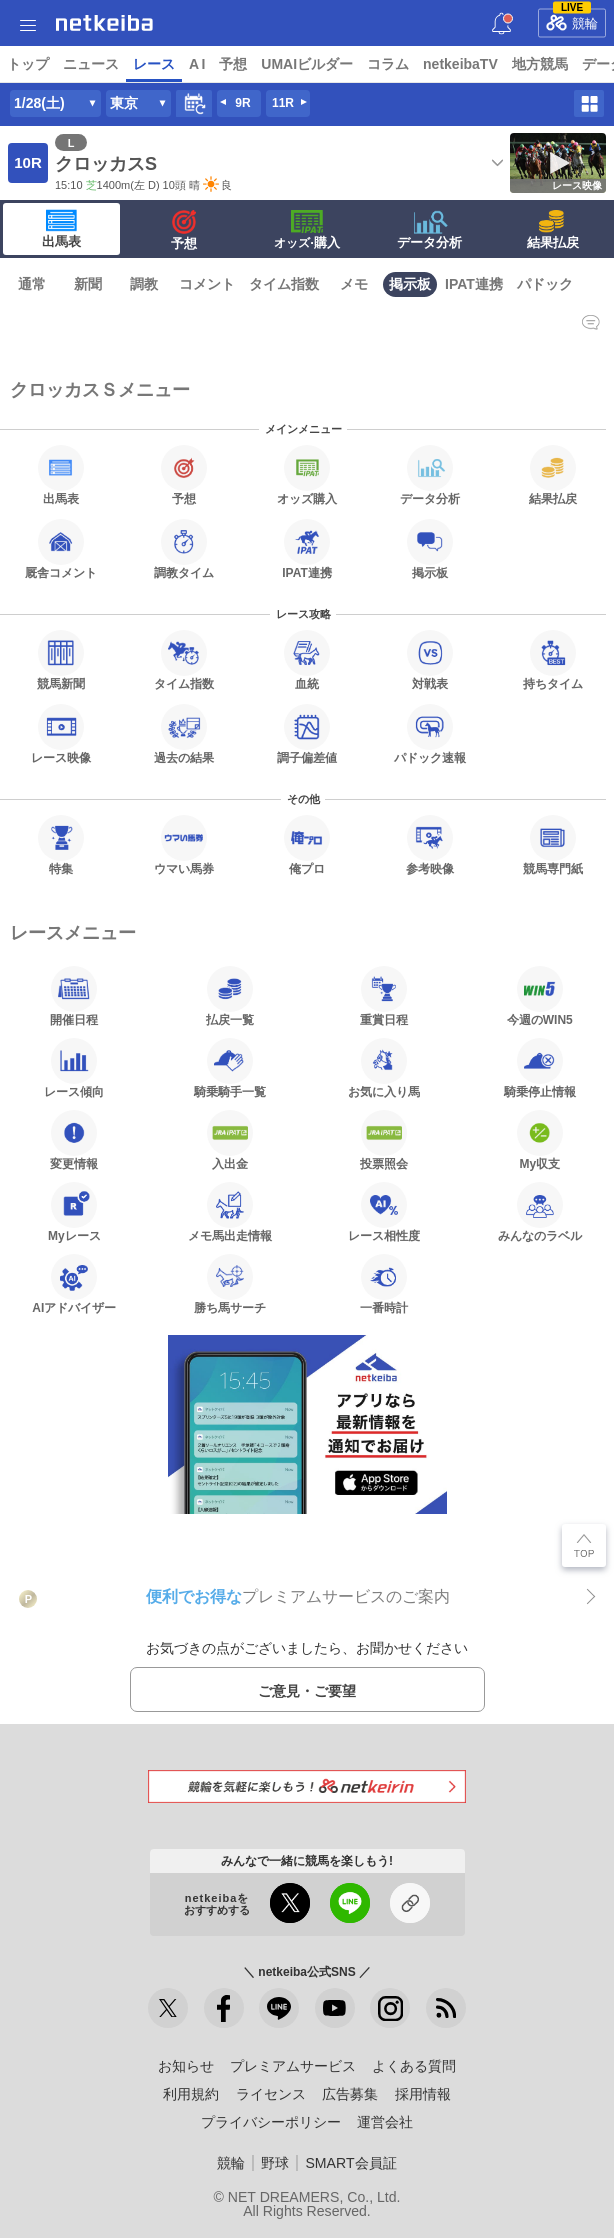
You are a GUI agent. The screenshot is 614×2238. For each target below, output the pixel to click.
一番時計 (384, 1284)
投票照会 (384, 1140)
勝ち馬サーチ (230, 1284)
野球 (275, 2163)
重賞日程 (384, 996)
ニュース (91, 64)
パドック (545, 284)
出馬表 (61, 229)
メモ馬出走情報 (230, 1212)
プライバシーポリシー (271, 2122)
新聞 (88, 284)
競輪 (572, 20)
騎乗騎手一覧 (230, 1068)
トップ (28, 64)
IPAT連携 (474, 284)
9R (242, 103)
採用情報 (423, 2094)
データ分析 (429, 230)
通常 (32, 284)
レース (154, 64)
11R (283, 103)
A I (197, 64)
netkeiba (104, 23)
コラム (388, 64)
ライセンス (271, 2094)
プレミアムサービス (293, 2066)
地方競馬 (540, 64)
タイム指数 (284, 284)
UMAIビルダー (307, 64)
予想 (233, 64)
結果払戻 (553, 230)
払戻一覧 (230, 996)
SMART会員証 (350, 2163)
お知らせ (186, 2066)
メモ (354, 284)
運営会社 (385, 2122)
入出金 (230, 1140)
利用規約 (191, 2094)
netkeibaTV (460, 64)
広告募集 (350, 2094)
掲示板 (410, 284)
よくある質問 (414, 2066)
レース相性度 (384, 1212)
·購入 (307, 230)
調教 (144, 284)
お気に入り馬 (384, 1068)
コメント (207, 284)
